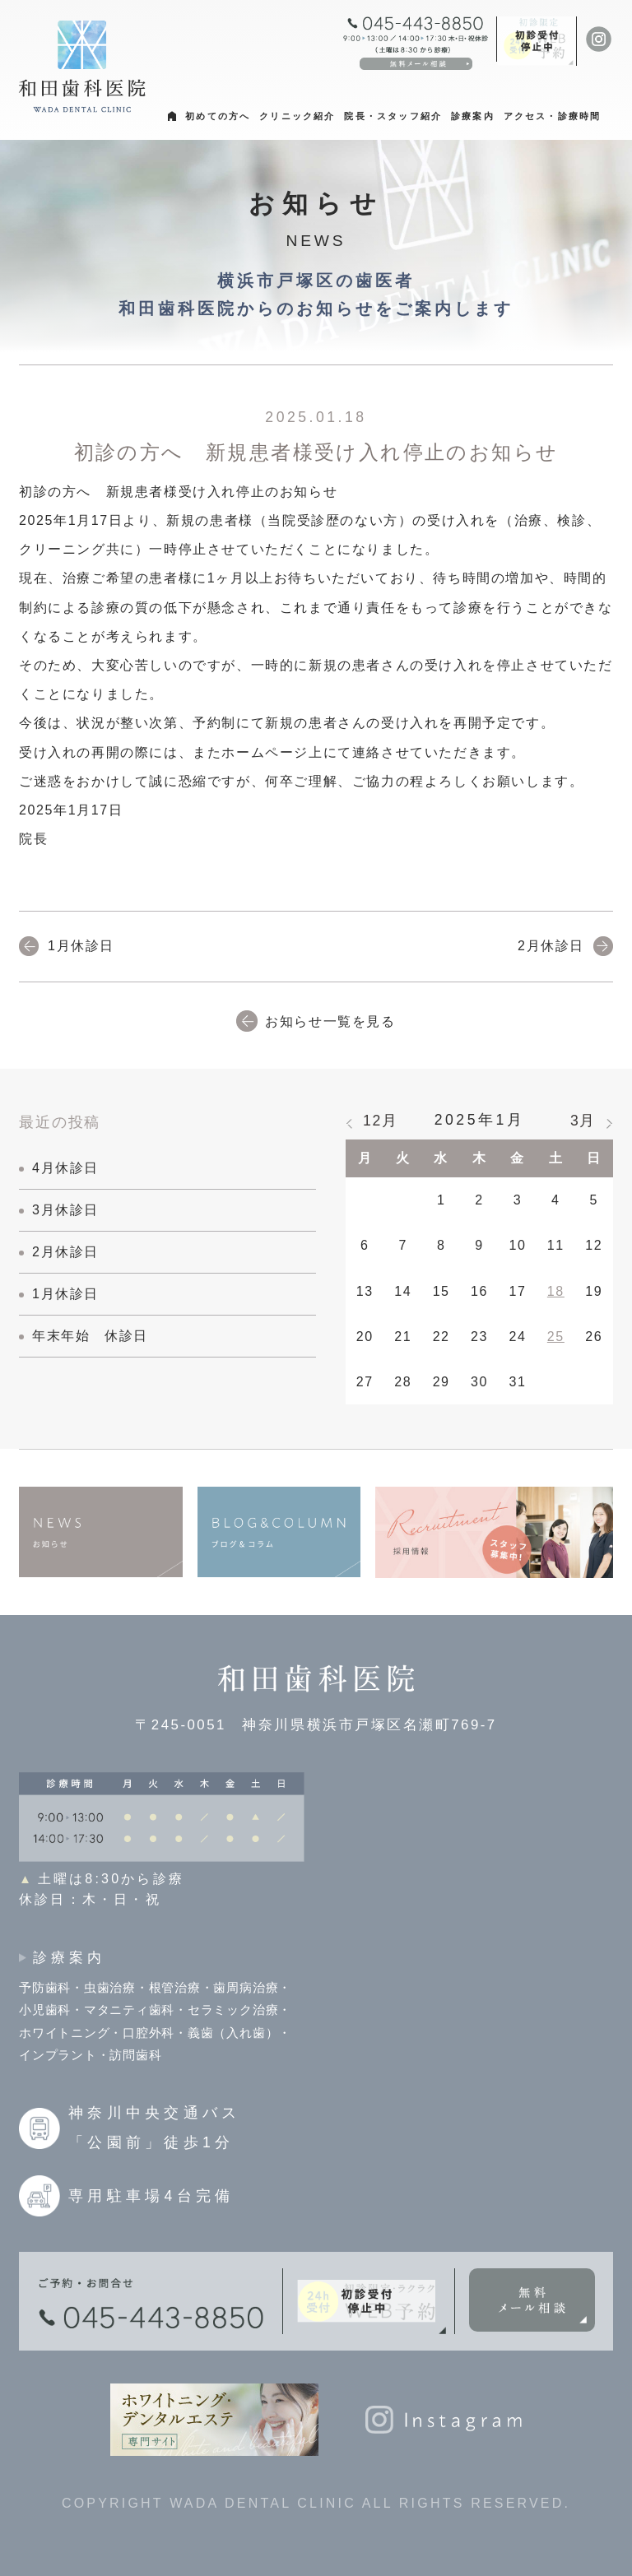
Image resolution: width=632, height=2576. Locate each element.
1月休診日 (81, 946)
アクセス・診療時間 (553, 116)
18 (556, 1291)
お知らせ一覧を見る (330, 1021)
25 (556, 1337)
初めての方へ (217, 116)
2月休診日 (551, 946)
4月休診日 (65, 1168)
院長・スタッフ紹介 (393, 116)
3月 (583, 1120)
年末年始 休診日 (90, 1336)
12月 (380, 1120)
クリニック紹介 (297, 116)
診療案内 (473, 116)
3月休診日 (65, 1210)
